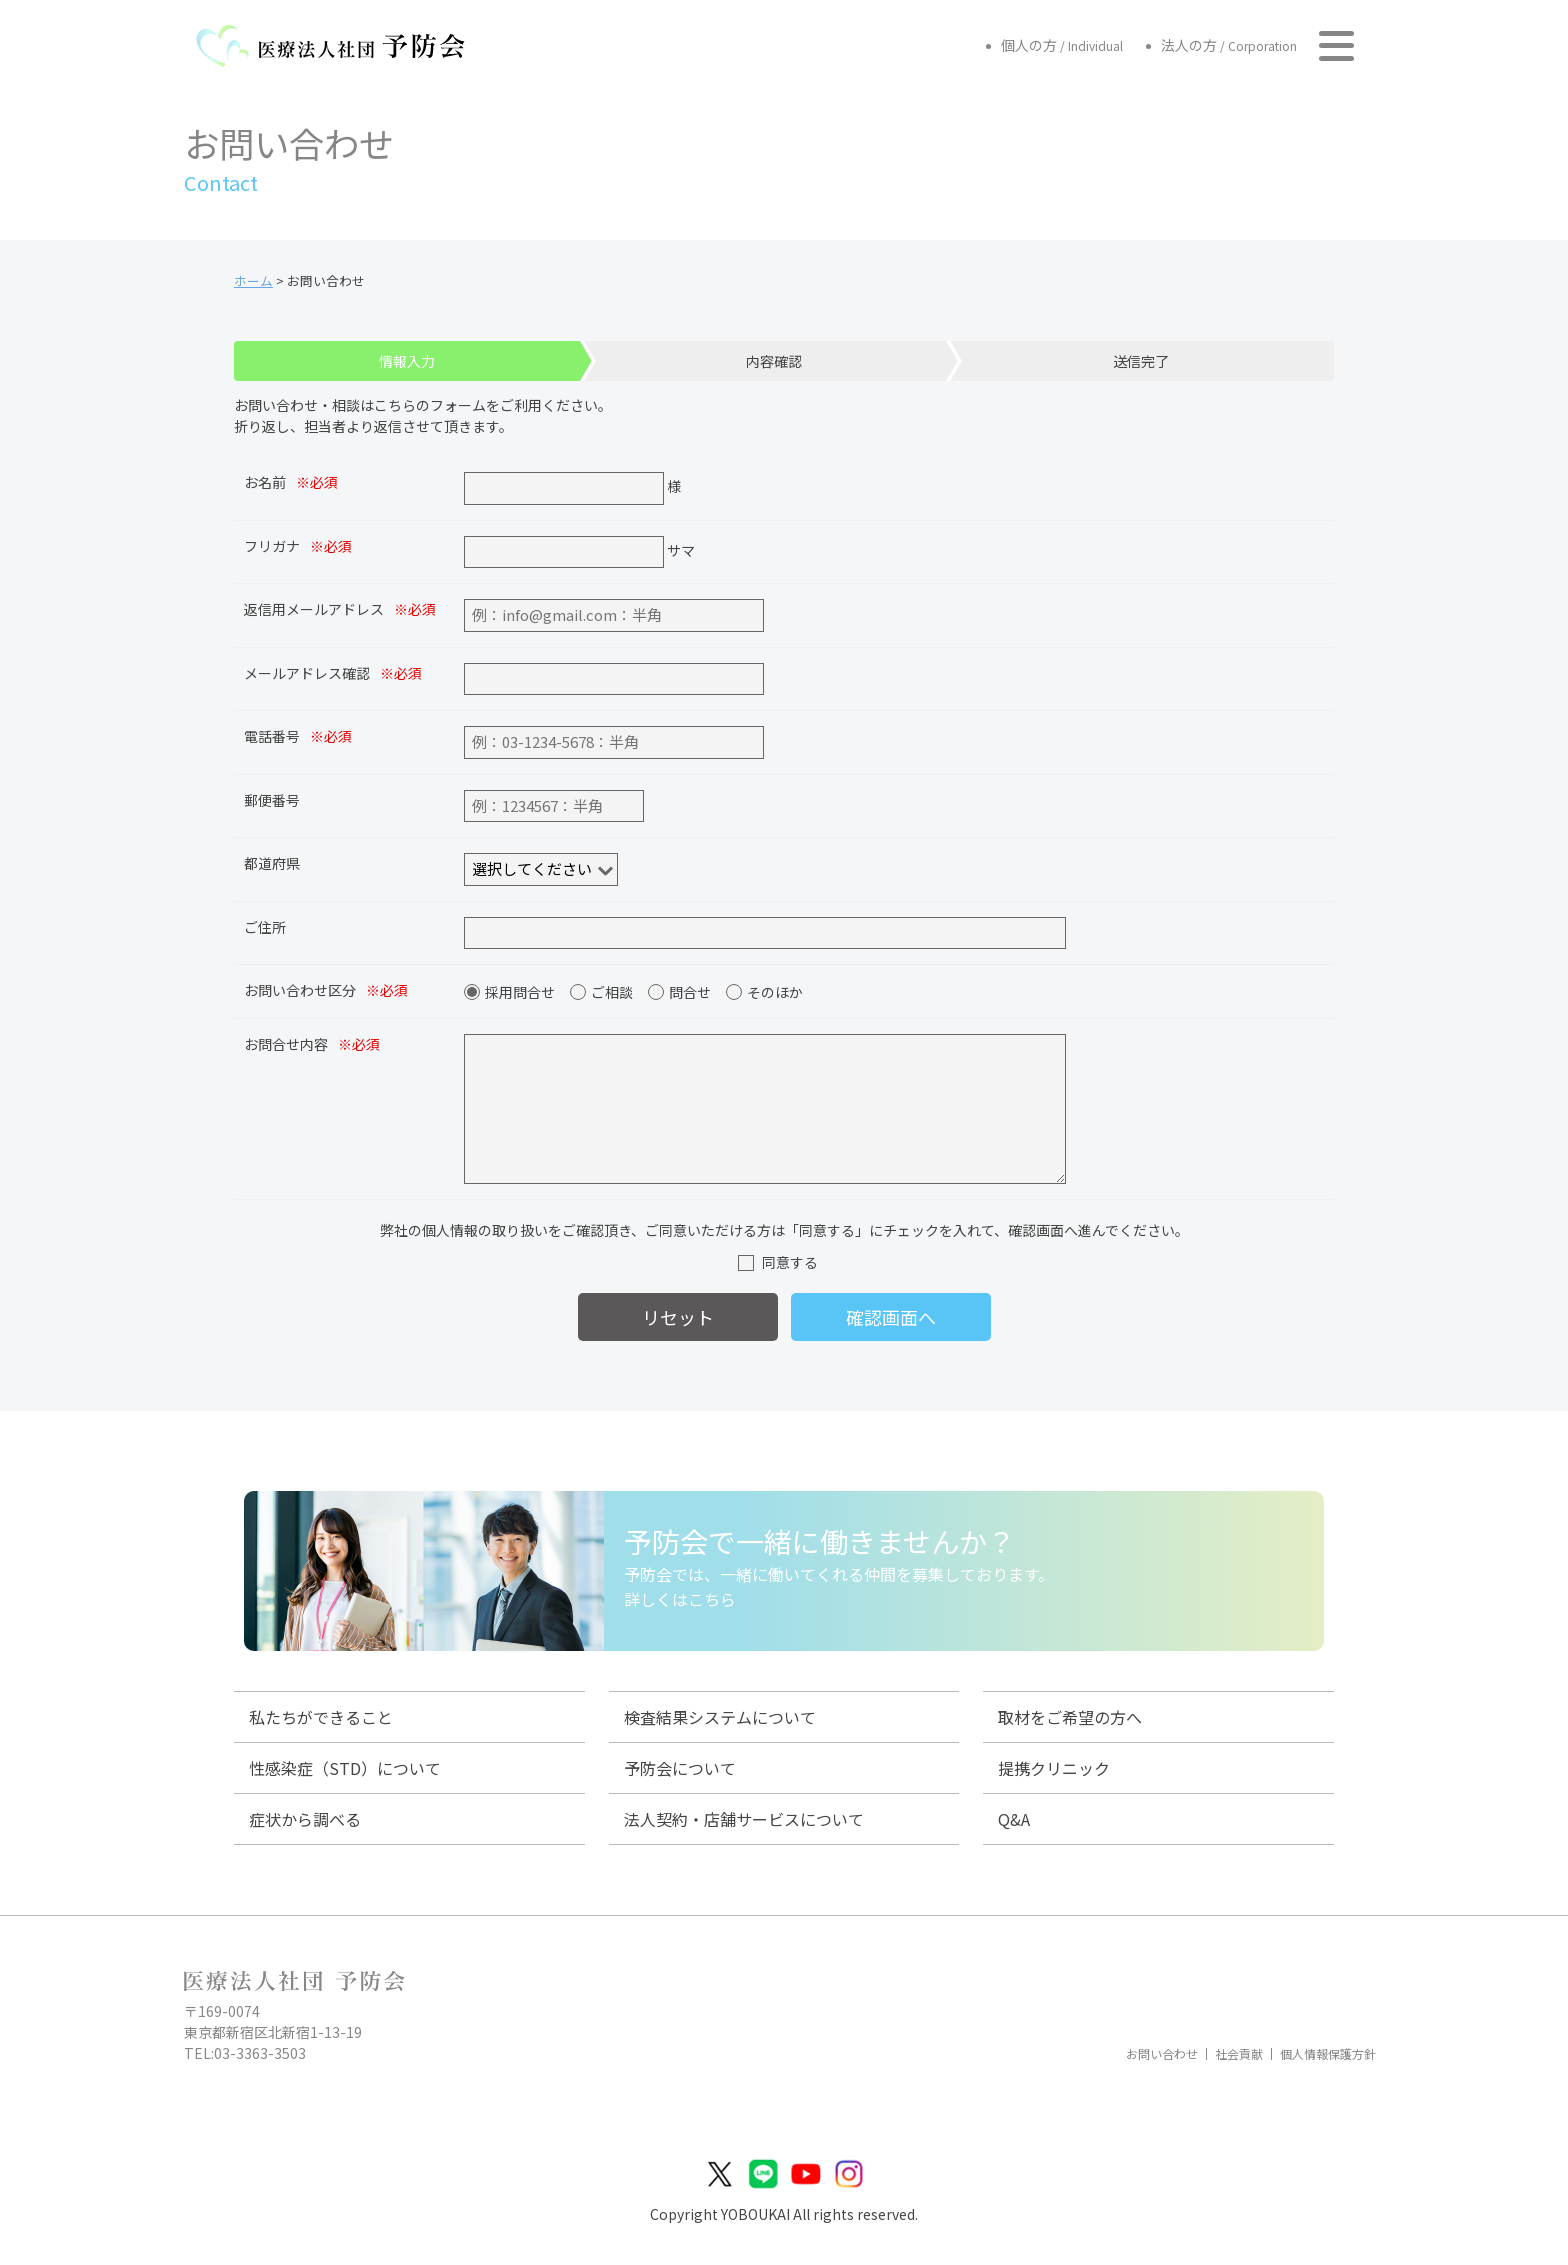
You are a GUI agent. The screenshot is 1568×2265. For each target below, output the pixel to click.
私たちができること (321, 1717)
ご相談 (612, 992)
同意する (790, 1262)
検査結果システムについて (720, 1717)
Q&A (1014, 1819)
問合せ (690, 992)
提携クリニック (1054, 1768)
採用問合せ (520, 992)
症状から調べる (305, 1819)
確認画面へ (891, 1317)
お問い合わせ (1162, 2054)
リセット (678, 1317)
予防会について (680, 1768)
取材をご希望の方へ (1070, 1717)
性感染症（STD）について (345, 1768)
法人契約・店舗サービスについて (744, 1819)
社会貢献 (1239, 2054)
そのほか (775, 992)
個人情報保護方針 (1328, 2054)
